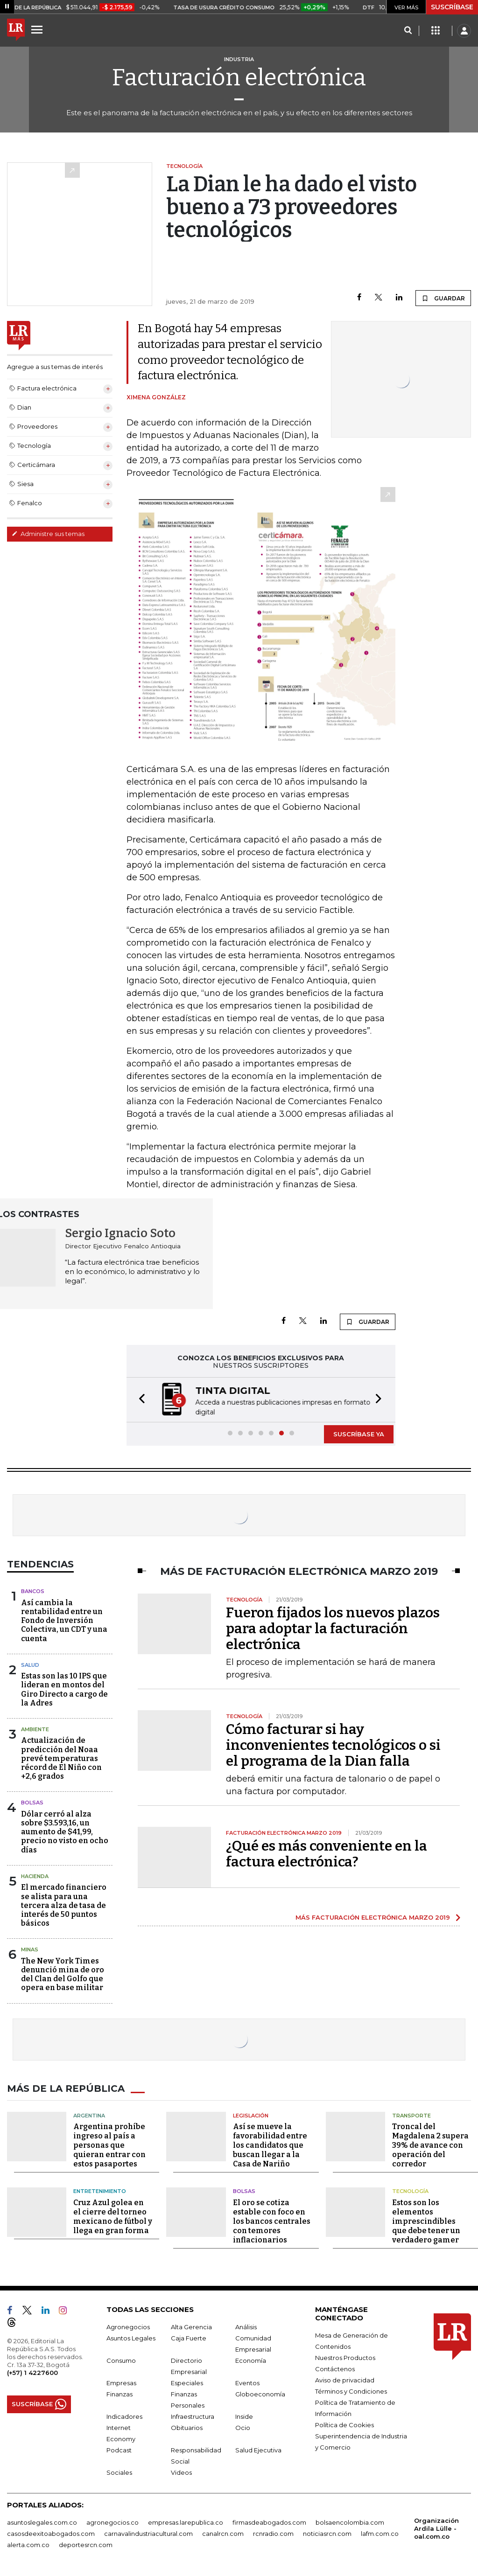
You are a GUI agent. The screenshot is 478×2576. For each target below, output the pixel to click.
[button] (139, 1400)
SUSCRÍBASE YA (358, 1434)
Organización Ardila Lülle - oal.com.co (436, 2528)
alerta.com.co (28, 2544)
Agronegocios (128, 2327)
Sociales (119, 2472)
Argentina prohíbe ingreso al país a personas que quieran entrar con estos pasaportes (109, 2145)
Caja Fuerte (188, 2338)
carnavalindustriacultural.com (148, 2533)
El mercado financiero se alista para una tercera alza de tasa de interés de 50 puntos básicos (63, 1905)
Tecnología (410, 2191)
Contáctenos (335, 2369)
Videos (181, 2472)
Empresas (121, 2383)
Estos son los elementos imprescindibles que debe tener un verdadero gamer (426, 2221)
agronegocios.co (112, 2522)
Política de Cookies (344, 2425)
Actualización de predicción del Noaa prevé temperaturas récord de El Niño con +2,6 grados (61, 1758)
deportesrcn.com (85, 2544)
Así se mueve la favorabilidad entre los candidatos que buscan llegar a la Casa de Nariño (270, 2145)
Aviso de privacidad (344, 2380)
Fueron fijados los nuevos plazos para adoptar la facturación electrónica (333, 1628)
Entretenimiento (99, 2191)
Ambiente (35, 1729)
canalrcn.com (223, 2533)
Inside (244, 2416)
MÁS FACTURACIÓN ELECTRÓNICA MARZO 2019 (372, 1917)
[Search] (407, 30)
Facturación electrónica (239, 77)
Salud (30, 1665)
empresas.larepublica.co (185, 2522)
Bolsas (32, 1802)
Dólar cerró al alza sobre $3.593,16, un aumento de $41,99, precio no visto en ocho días (64, 1832)
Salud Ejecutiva (258, 2450)
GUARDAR (443, 298)
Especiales (187, 2383)
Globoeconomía (260, 2394)
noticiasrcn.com (327, 2533)
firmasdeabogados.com (269, 2522)
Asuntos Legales (130, 2338)
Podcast (119, 2450)
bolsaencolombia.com (350, 2522)
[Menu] (38, 29)
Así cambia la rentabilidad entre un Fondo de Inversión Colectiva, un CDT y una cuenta (64, 1620)
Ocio (242, 2427)
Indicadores (124, 2416)
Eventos (247, 2383)
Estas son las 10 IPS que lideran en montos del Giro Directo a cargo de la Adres (64, 1689)
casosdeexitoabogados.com (51, 2533)
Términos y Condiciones (351, 2391)
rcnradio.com (273, 2533)
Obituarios (187, 2427)
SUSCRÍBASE (452, 7)
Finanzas (119, 2394)
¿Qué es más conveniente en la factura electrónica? (326, 1854)
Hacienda (35, 1876)
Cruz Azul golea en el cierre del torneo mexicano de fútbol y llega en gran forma (112, 2216)
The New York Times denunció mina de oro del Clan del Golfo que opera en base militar (62, 1974)
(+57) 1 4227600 (32, 2372)
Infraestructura (192, 2416)
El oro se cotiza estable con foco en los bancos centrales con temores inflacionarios (271, 2221)
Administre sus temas (48, 533)
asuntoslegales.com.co (42, 2522)
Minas (29, 1949)
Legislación (250, 2115)
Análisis (246, 2327)
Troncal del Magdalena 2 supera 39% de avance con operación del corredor (430, 2145)
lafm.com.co (380, 2533)
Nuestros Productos (345, 2357)
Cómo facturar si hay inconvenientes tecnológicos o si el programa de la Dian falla (333, 1745)
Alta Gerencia (191, 2327)
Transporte (411, 2115)
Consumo (121, 2360)
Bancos (32, 1591)
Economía (250, 2360)
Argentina (89, 2115)
